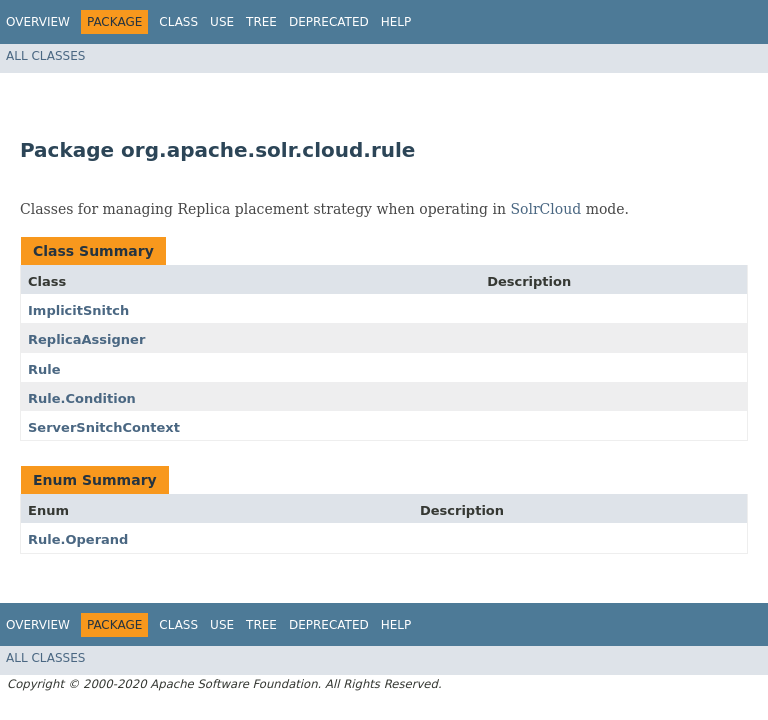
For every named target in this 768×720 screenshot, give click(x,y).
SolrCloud (545, 209)
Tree (261, 22)
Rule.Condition (82, 398)
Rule (44, 369)
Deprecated (329, 22)
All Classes (45, 56)
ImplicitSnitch (78, 310)
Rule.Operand (78, 539)
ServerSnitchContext (104, 427)
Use (222, 22)
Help (396, 22)
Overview (38, 22)
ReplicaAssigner (86, 339)
